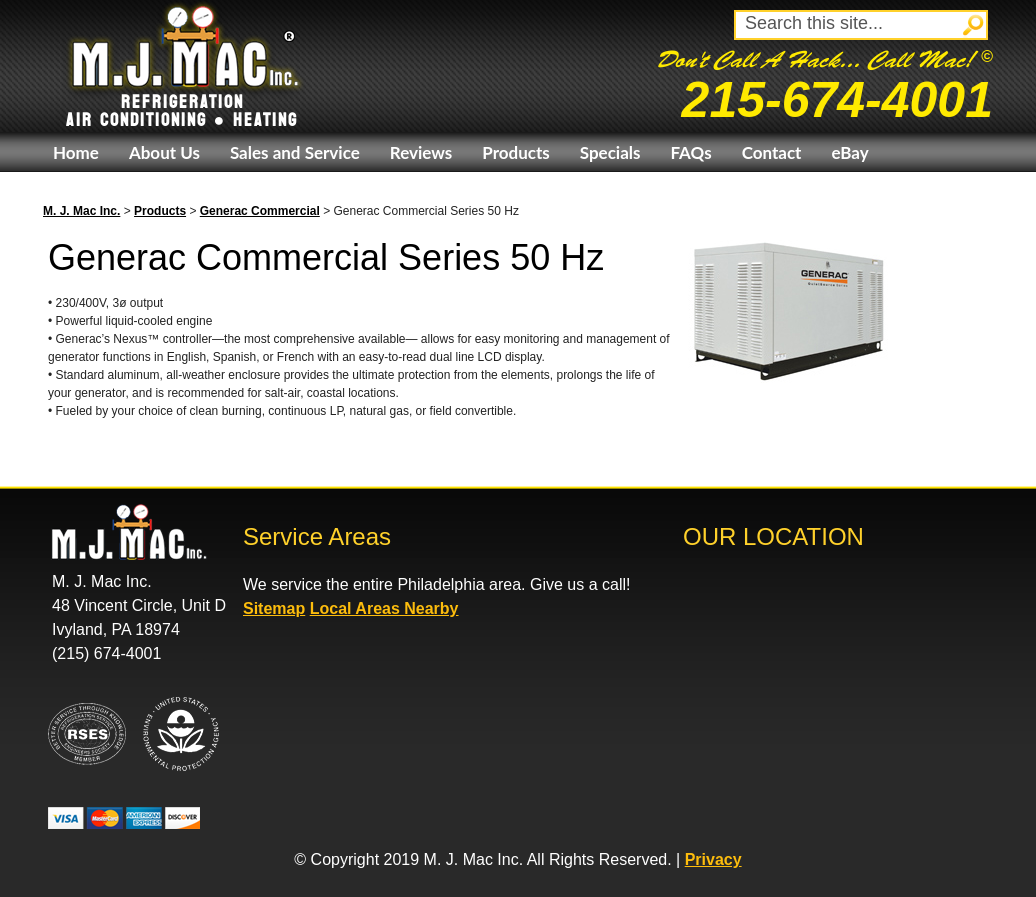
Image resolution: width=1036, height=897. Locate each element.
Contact (772, 152)
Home (76, 152)
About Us (164, 152)
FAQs (690, 152)
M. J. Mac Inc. (81, 211)
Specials (610, 152)
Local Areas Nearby (384, 608)
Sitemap (274, 608)
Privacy (713, 859)
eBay (849, 152)
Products (515, 152)
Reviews (421, 152)
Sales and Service (295, 152)
